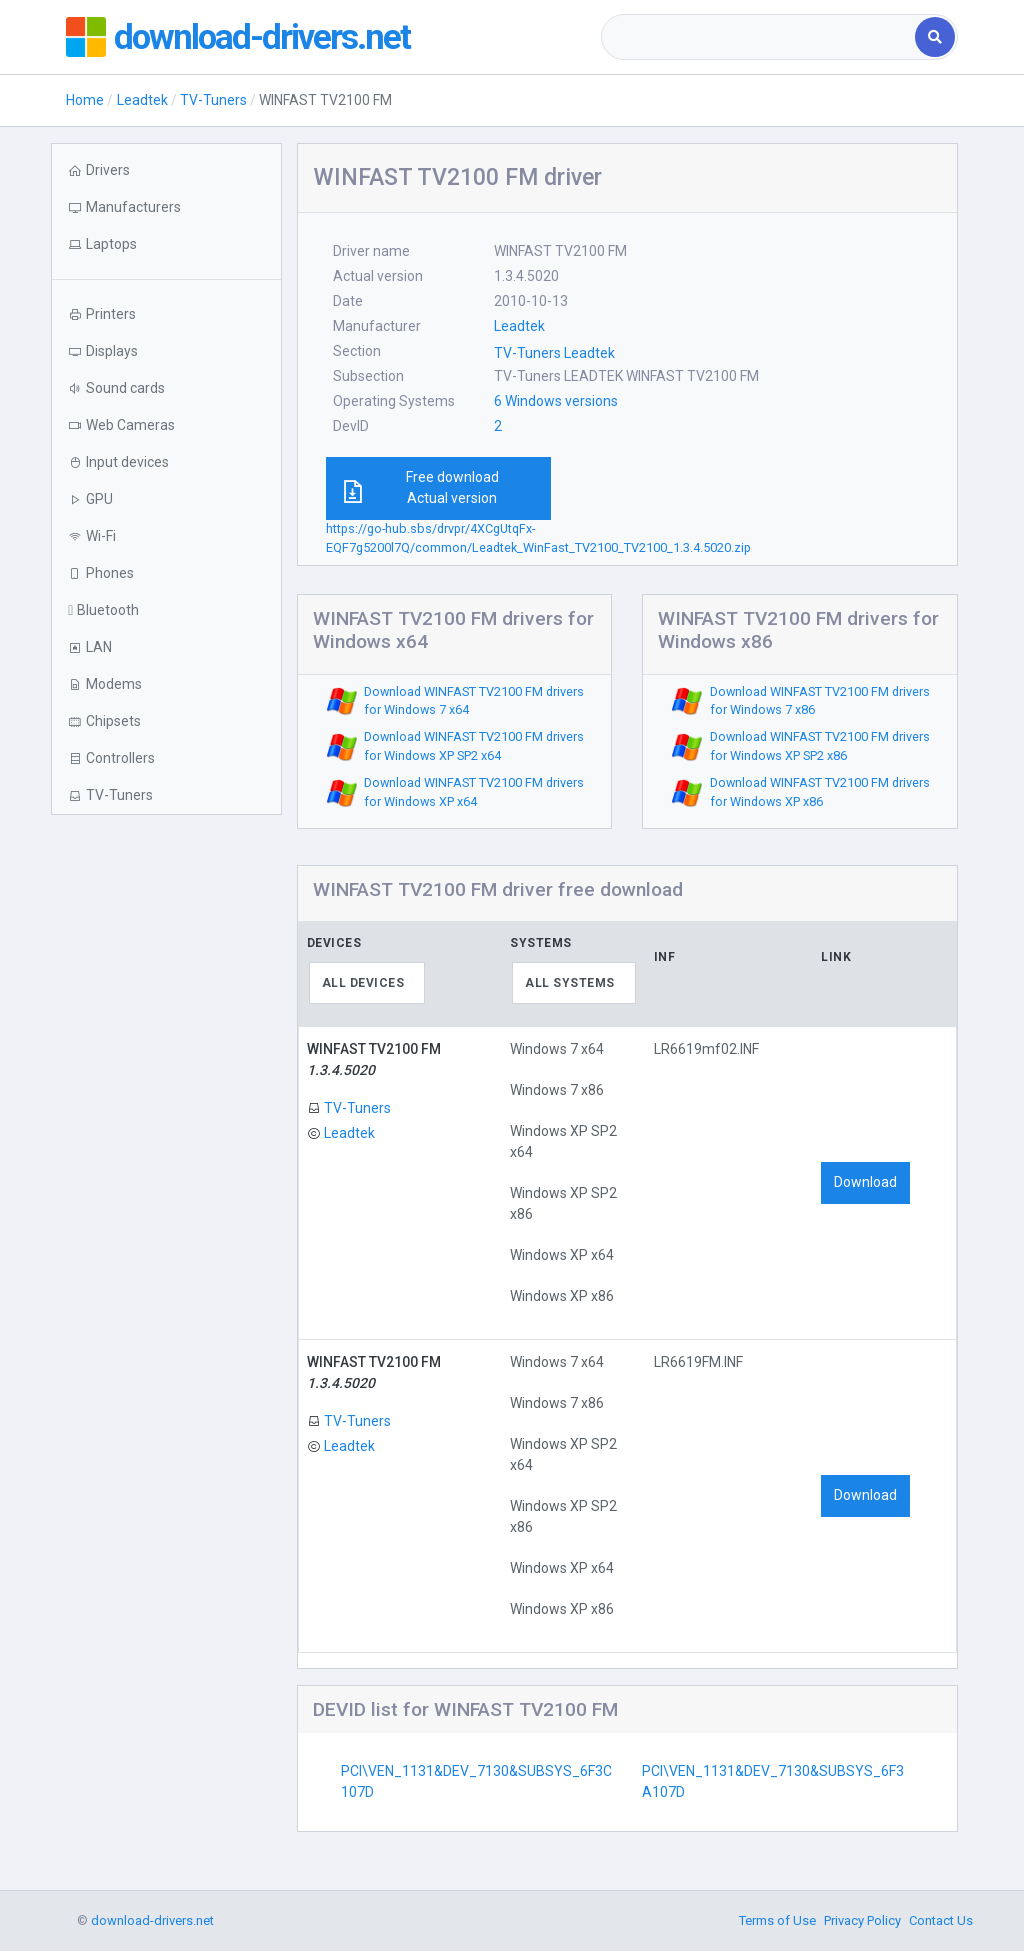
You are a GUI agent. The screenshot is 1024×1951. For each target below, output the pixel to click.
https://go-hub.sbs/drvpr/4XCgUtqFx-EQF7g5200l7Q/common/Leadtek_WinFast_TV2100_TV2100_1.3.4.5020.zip (538, 538)
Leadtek (142, 100)
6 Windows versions (556, 401)
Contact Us (941, 1920)
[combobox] (760, 37)
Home (85, 100)
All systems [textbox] (570, 983)
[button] (166, 244)
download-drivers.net (264, 37)
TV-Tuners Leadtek (554, 353)
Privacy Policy (862, 1920)
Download (865, 1182)
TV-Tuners (213, 100)
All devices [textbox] (363, 983)
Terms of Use (777, 1920)
